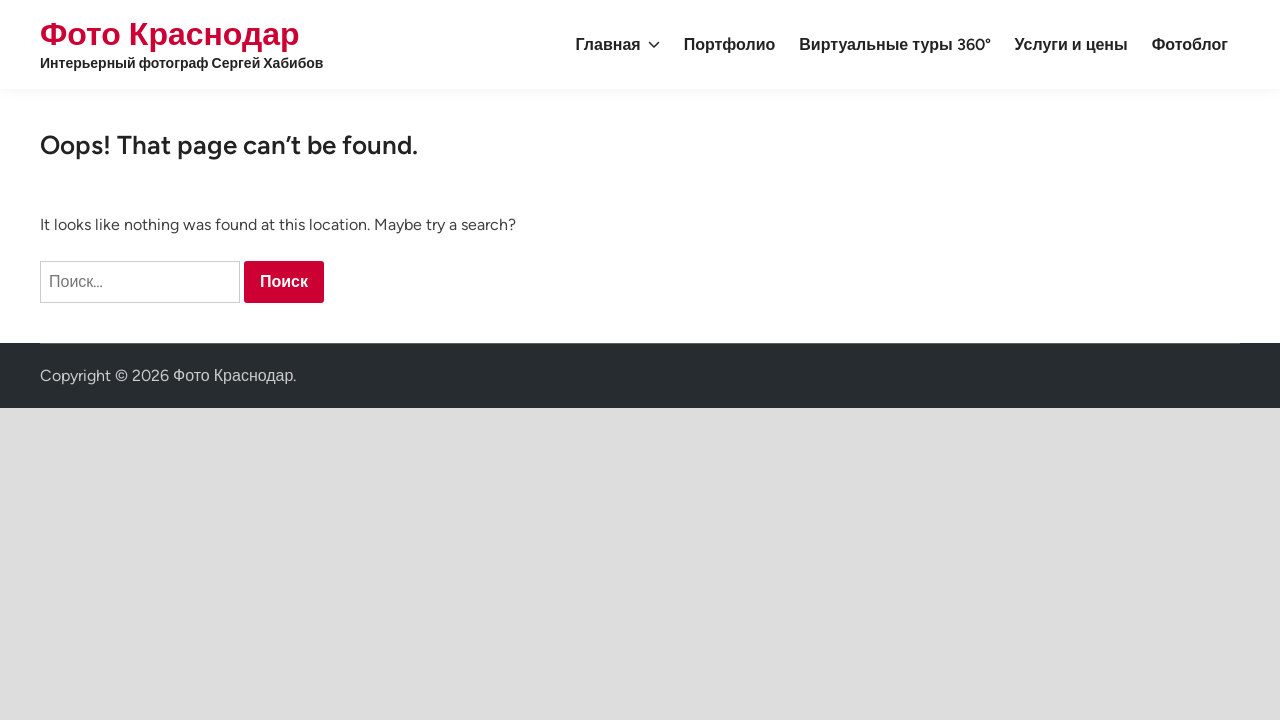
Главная (618, 45)
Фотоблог (1190, 44)
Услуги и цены (1071, 44)
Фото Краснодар (170, 34)
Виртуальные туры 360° (894, 44)
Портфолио (730, 44)
